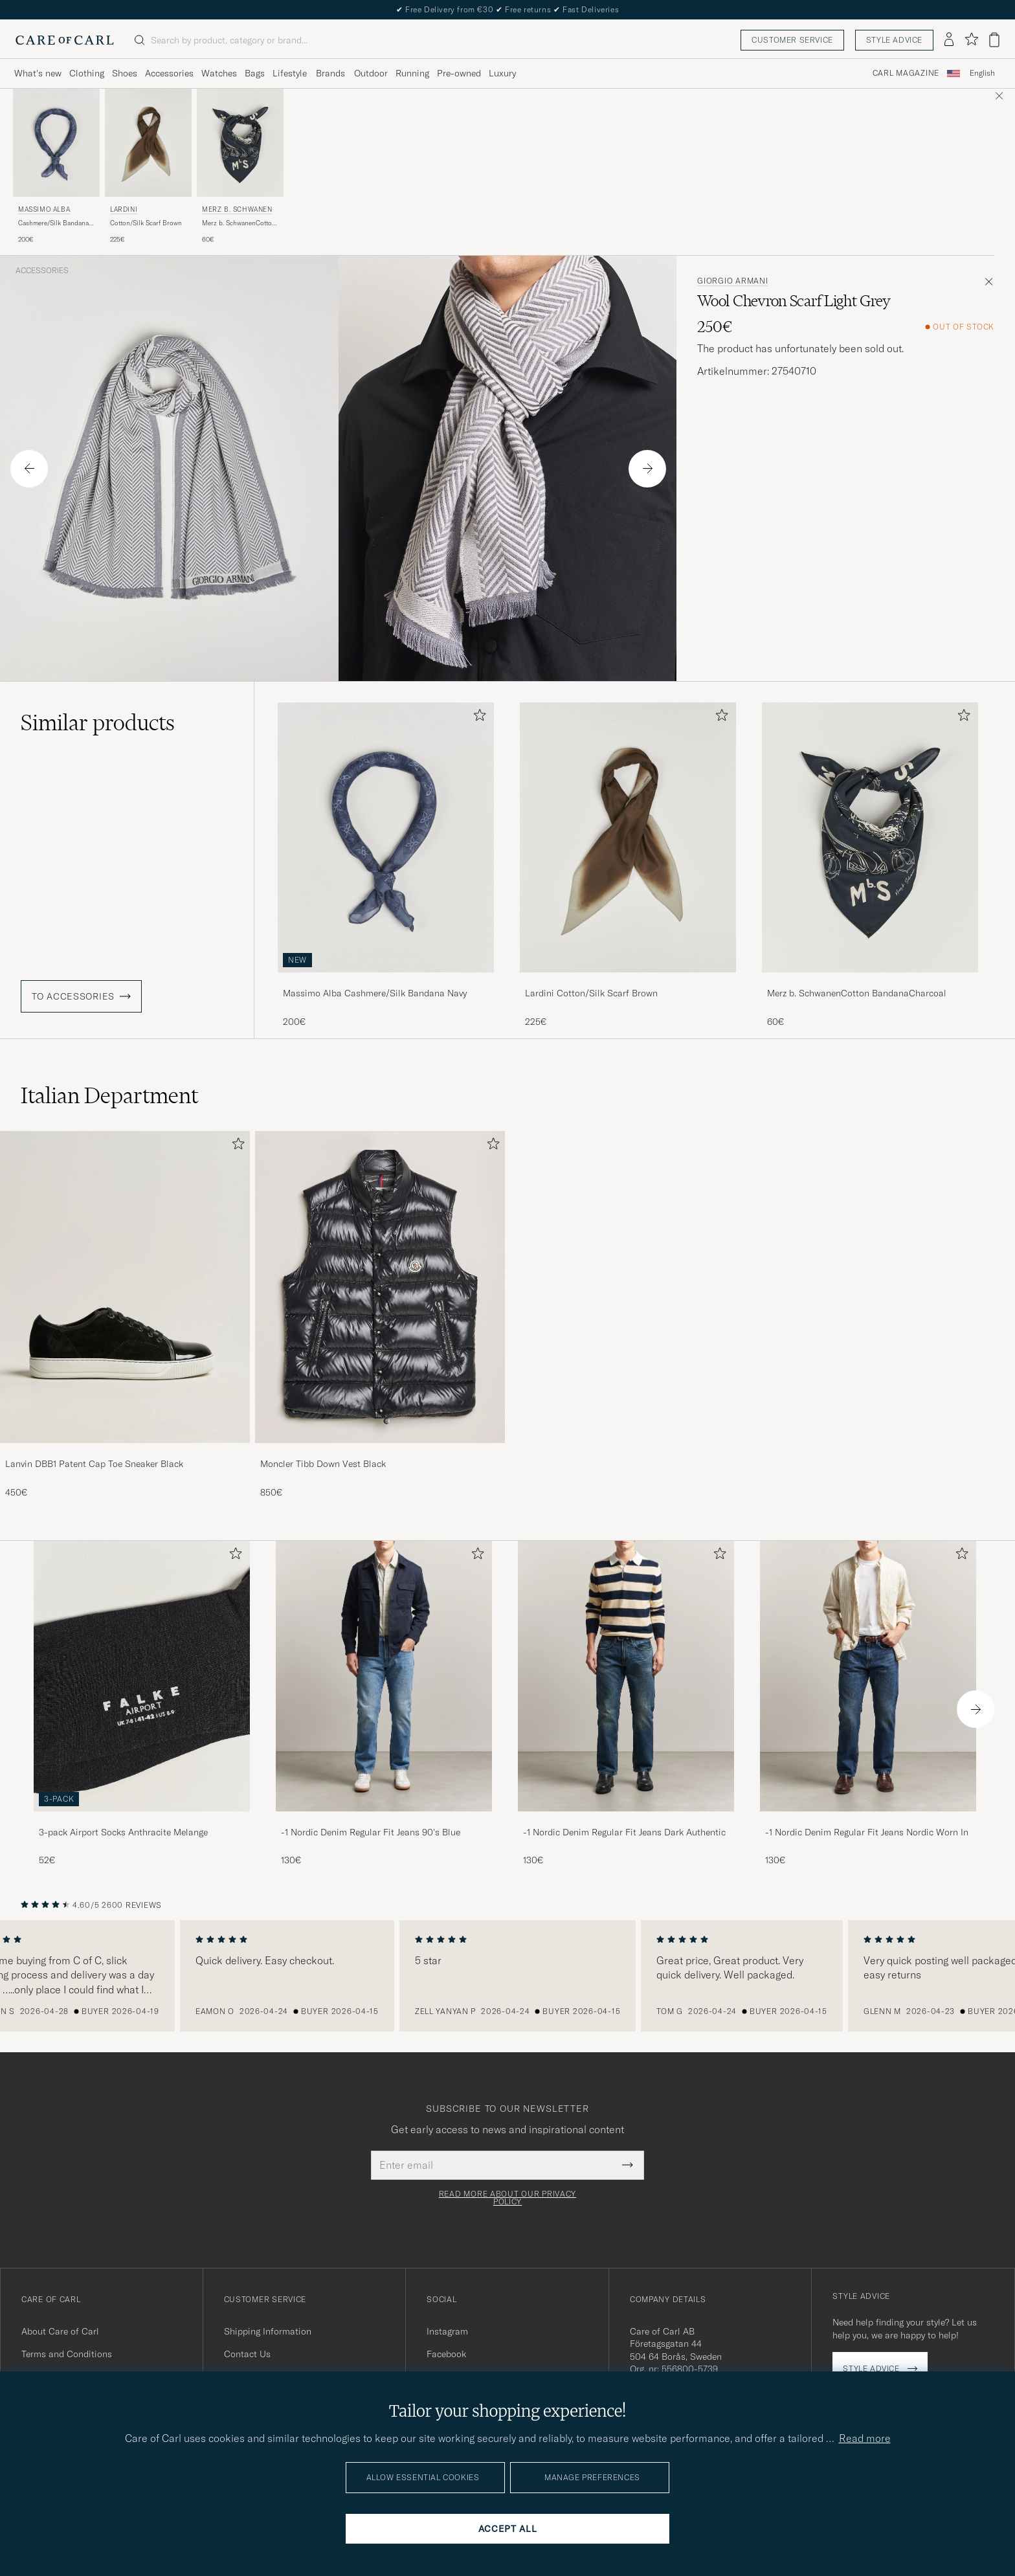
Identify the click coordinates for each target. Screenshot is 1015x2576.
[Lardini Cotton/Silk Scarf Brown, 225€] (148, 167)
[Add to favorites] (477, 717)
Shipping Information (267, 2331)
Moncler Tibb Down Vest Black (323, 1464)
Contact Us (247, 2354)
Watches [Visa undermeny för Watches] (219, 73)
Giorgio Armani (732, 281)
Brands (330, 73)
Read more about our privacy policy (507, 2198)
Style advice (894, 40)
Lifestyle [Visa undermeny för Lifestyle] (290, 73)
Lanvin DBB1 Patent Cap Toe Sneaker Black (94, 1464)
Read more (865, 2438)
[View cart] (994, 39)
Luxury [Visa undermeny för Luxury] (502, 73)
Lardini (123, 209)
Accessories (42, 270)
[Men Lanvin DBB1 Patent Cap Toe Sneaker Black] (125, 1287)
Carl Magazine (906, 73)
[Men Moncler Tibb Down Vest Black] (380, 1287)
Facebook (446, 2354)
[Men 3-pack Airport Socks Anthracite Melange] (142, 1676)
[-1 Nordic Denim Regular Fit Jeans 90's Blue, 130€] (384, 1703)
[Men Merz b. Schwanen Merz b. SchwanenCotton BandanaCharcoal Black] (240, 143)
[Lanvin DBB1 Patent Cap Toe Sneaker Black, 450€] (125, 1315)
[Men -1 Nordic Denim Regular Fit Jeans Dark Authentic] (626, 1676)
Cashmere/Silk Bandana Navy (53, 223)
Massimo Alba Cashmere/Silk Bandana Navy (375, 993)
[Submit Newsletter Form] (627, 2164)
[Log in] (949, 40)
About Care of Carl (60, 2331)
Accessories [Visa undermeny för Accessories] (169, 73)
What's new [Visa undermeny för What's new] (37, 73)
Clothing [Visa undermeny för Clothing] (86, 73)
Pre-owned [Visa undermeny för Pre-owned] (459, 73)
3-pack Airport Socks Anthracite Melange (123, 1832)
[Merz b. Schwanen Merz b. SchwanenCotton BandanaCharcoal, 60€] (240, 167)
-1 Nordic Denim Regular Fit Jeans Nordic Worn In (866, 1832)
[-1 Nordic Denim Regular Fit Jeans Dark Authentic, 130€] (626, 1703)
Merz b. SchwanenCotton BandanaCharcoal (239, 223)
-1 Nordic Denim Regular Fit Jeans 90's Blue (370, 1832)
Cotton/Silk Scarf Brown (146, 223)
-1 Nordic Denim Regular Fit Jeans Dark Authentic (624, 1832)
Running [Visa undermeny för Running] (412, 73)
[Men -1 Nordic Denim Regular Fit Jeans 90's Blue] (384, 1676)
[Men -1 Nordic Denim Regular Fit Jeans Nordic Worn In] (868, 1676)
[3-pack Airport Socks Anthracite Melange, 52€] (142, 1703)
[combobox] (982, 73)
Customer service (792, 40)
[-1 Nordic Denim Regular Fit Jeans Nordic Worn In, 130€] (868, 1703)
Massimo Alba (44, 209)
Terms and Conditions (66, 2354)
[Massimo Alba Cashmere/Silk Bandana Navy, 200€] (56, 167)
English (982, 73)
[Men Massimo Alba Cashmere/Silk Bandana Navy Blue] (56, 143)
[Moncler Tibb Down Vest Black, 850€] (380, 1315)
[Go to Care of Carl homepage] (65, 40)
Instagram (447, 2331)
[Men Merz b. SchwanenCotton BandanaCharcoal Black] (870, 837)
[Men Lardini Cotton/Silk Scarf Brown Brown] (148, 143)
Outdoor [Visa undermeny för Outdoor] (371, 73)
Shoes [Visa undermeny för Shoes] (124, 73)
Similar (98, 722)
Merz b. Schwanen (237, 209)
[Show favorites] (971, 39)
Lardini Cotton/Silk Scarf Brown (591, 993)
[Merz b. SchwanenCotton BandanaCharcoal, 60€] (870, 865)
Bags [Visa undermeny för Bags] (255, 73)
